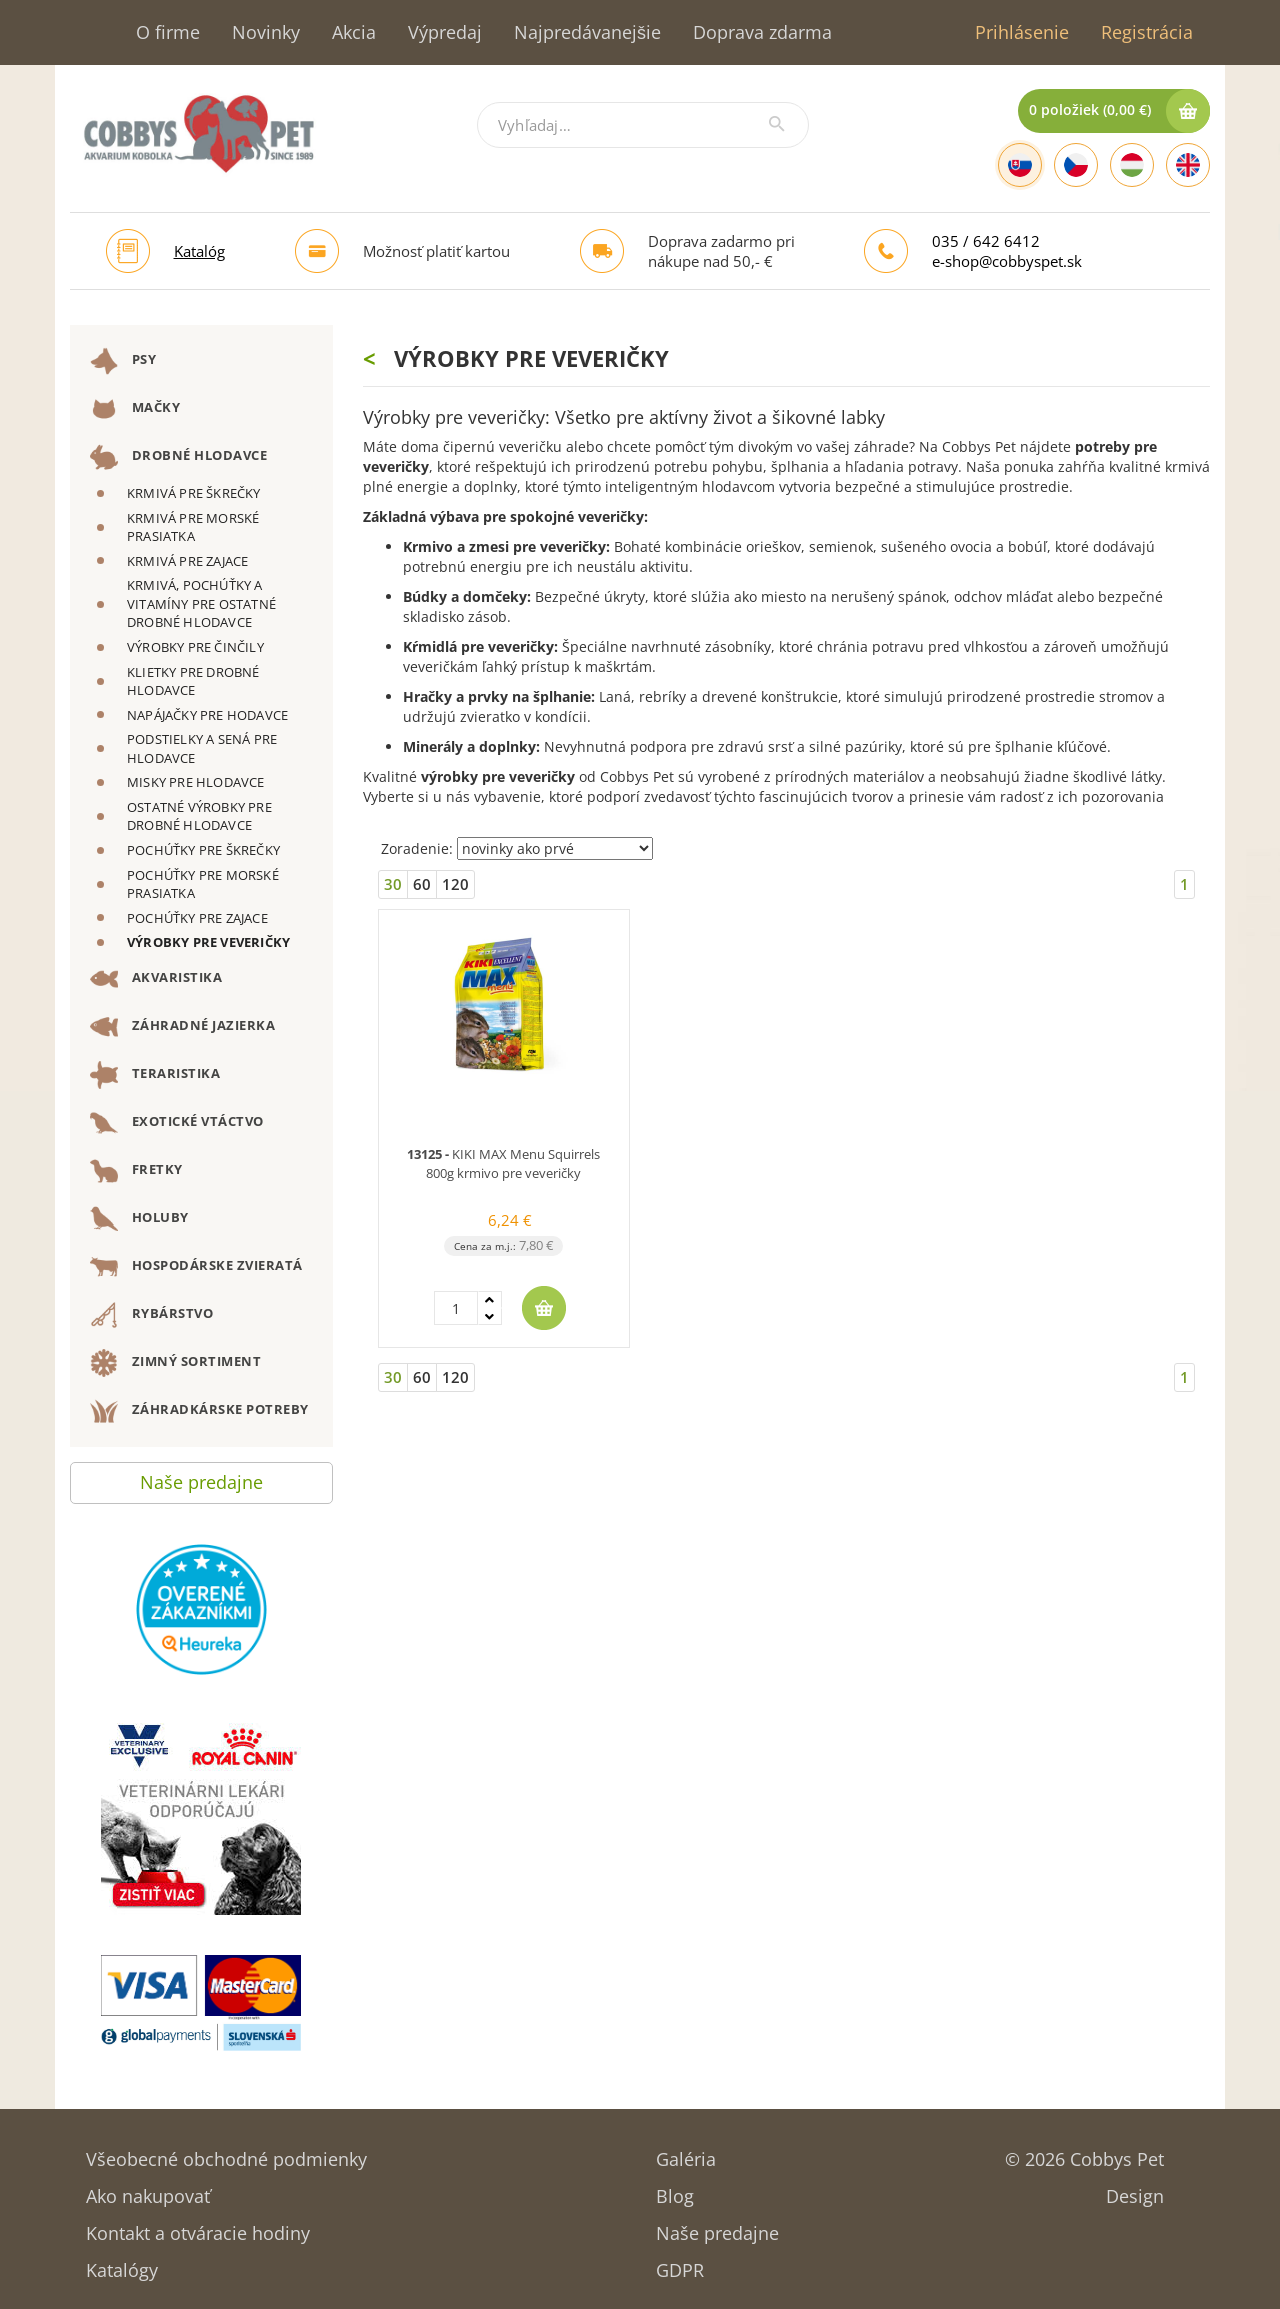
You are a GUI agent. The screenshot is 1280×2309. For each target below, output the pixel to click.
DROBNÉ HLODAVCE (178, 457)
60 (422, 884)
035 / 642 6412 (986, 241)
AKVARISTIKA (156, 979)
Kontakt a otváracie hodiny (198, 2226)
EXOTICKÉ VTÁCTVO (177, 1123)
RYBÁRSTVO (151, 1315)
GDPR (680, 2263)
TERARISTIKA (155, 1075)
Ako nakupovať (148, 2189)
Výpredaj (445, 32)
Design (1135, 2189)
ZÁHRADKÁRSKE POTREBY (199, 1411)
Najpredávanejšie (587, 32)
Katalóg (199, 251)
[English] (1188, 165)
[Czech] (1076, 165)
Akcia (354, 32)
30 (393, 884)
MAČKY (135, 409)
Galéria (686, 2152)
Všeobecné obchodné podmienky (226, 2152)
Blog (675, 2189)
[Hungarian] (1132, 165)
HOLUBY (139, 1219)
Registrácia (1147, 32)
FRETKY (136, 1171)
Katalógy (122, 2263)
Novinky (266, 32)
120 (455, 884)
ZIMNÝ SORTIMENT (175, 1363)
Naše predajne (201, 1477)
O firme (168, 32)
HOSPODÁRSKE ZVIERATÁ (196, 1267)
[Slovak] (1020, 165)
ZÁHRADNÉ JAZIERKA (182, 1027)
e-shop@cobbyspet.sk (1007, 261)
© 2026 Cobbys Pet (1084, 2152)
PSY (123, 361)
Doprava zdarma (762, 32)
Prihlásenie (1022, 32)
